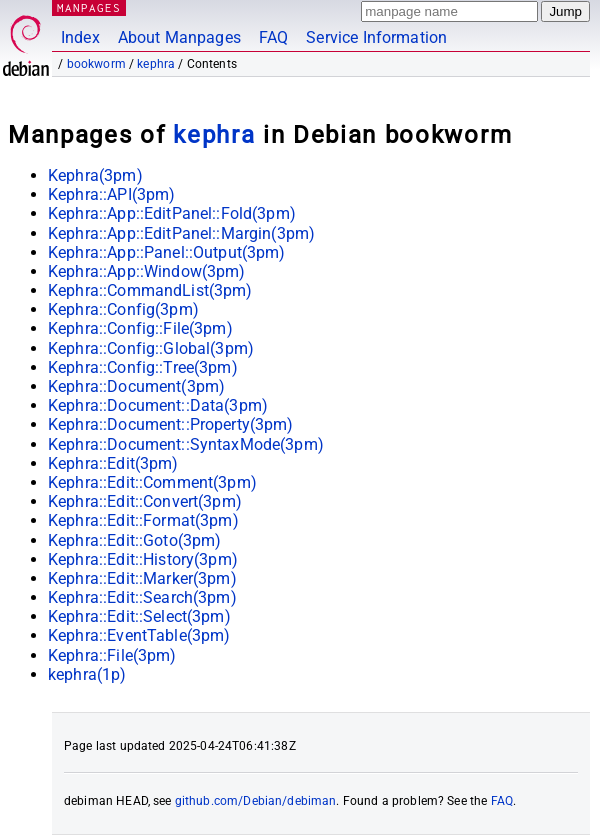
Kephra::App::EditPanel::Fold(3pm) (172, 213)
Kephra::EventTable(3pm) (139, 635)
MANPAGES (89, 7)
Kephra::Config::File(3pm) (140, 328)
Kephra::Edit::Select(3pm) (139, 616)
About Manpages (179, 37)
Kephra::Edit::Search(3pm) (142, 597)
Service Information (376, 37)
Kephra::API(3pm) (111, 194)
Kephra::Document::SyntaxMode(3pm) (186, 444)
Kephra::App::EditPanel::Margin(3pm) (181, 233)
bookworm (96, 64)
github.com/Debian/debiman (256, 801)
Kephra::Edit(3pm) (113, 463)
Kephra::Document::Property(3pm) (171, 424)
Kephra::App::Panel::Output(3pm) (167, 252)
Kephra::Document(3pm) (136, 386)
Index (80, 37)
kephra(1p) (87, 674)
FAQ (273, 37)
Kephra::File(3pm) (112, 655)
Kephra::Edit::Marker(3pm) (142, 578)
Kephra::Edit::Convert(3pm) (145, 501)
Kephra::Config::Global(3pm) (151, 348)
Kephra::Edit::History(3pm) (143, 559)
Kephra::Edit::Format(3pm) (143, 520)
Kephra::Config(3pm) (123, 309)
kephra (156, 64)
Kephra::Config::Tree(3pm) (143, 367)
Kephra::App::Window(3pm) (147, 271)
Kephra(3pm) (95, 175)
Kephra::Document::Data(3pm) (158, 405)
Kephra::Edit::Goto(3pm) (134, 540)
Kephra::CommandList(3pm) (150, 290)
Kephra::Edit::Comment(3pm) (152, 482)
